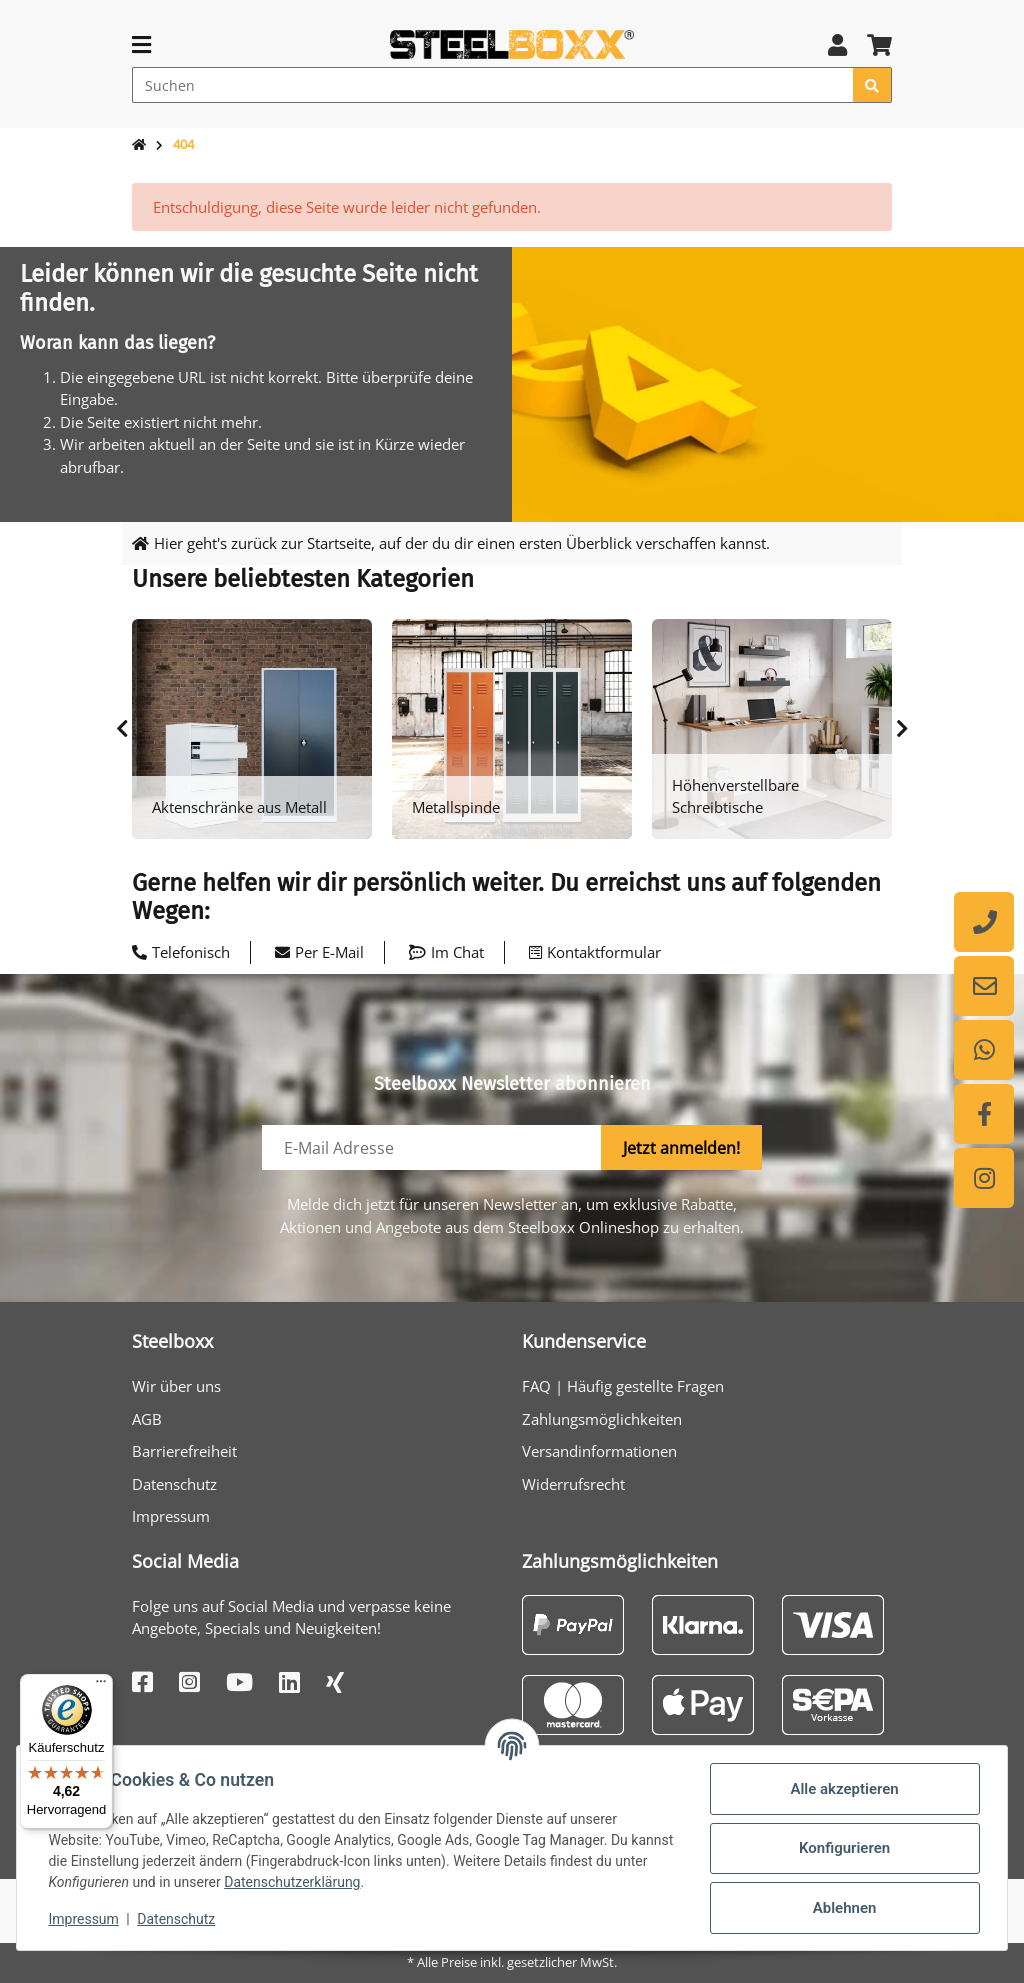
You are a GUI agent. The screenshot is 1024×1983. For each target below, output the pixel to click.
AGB (147, 1419)
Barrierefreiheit (184, 1451)
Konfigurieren (843, 1848)
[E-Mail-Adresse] (432, 1147)
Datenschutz (174, 1484)
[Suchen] (493, 85)
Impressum (171, 1516)
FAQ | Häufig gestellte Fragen (623, 1386)
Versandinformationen (599, 1451)
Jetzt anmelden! (681, 1148)
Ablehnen (844, 1908)
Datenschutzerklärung (328, 1882)
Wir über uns (176, 1386)
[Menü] (101, 1686)
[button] (837, 44)
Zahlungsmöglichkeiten (602, 1419)
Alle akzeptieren (844, 1789)
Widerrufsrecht (573, 1484)
